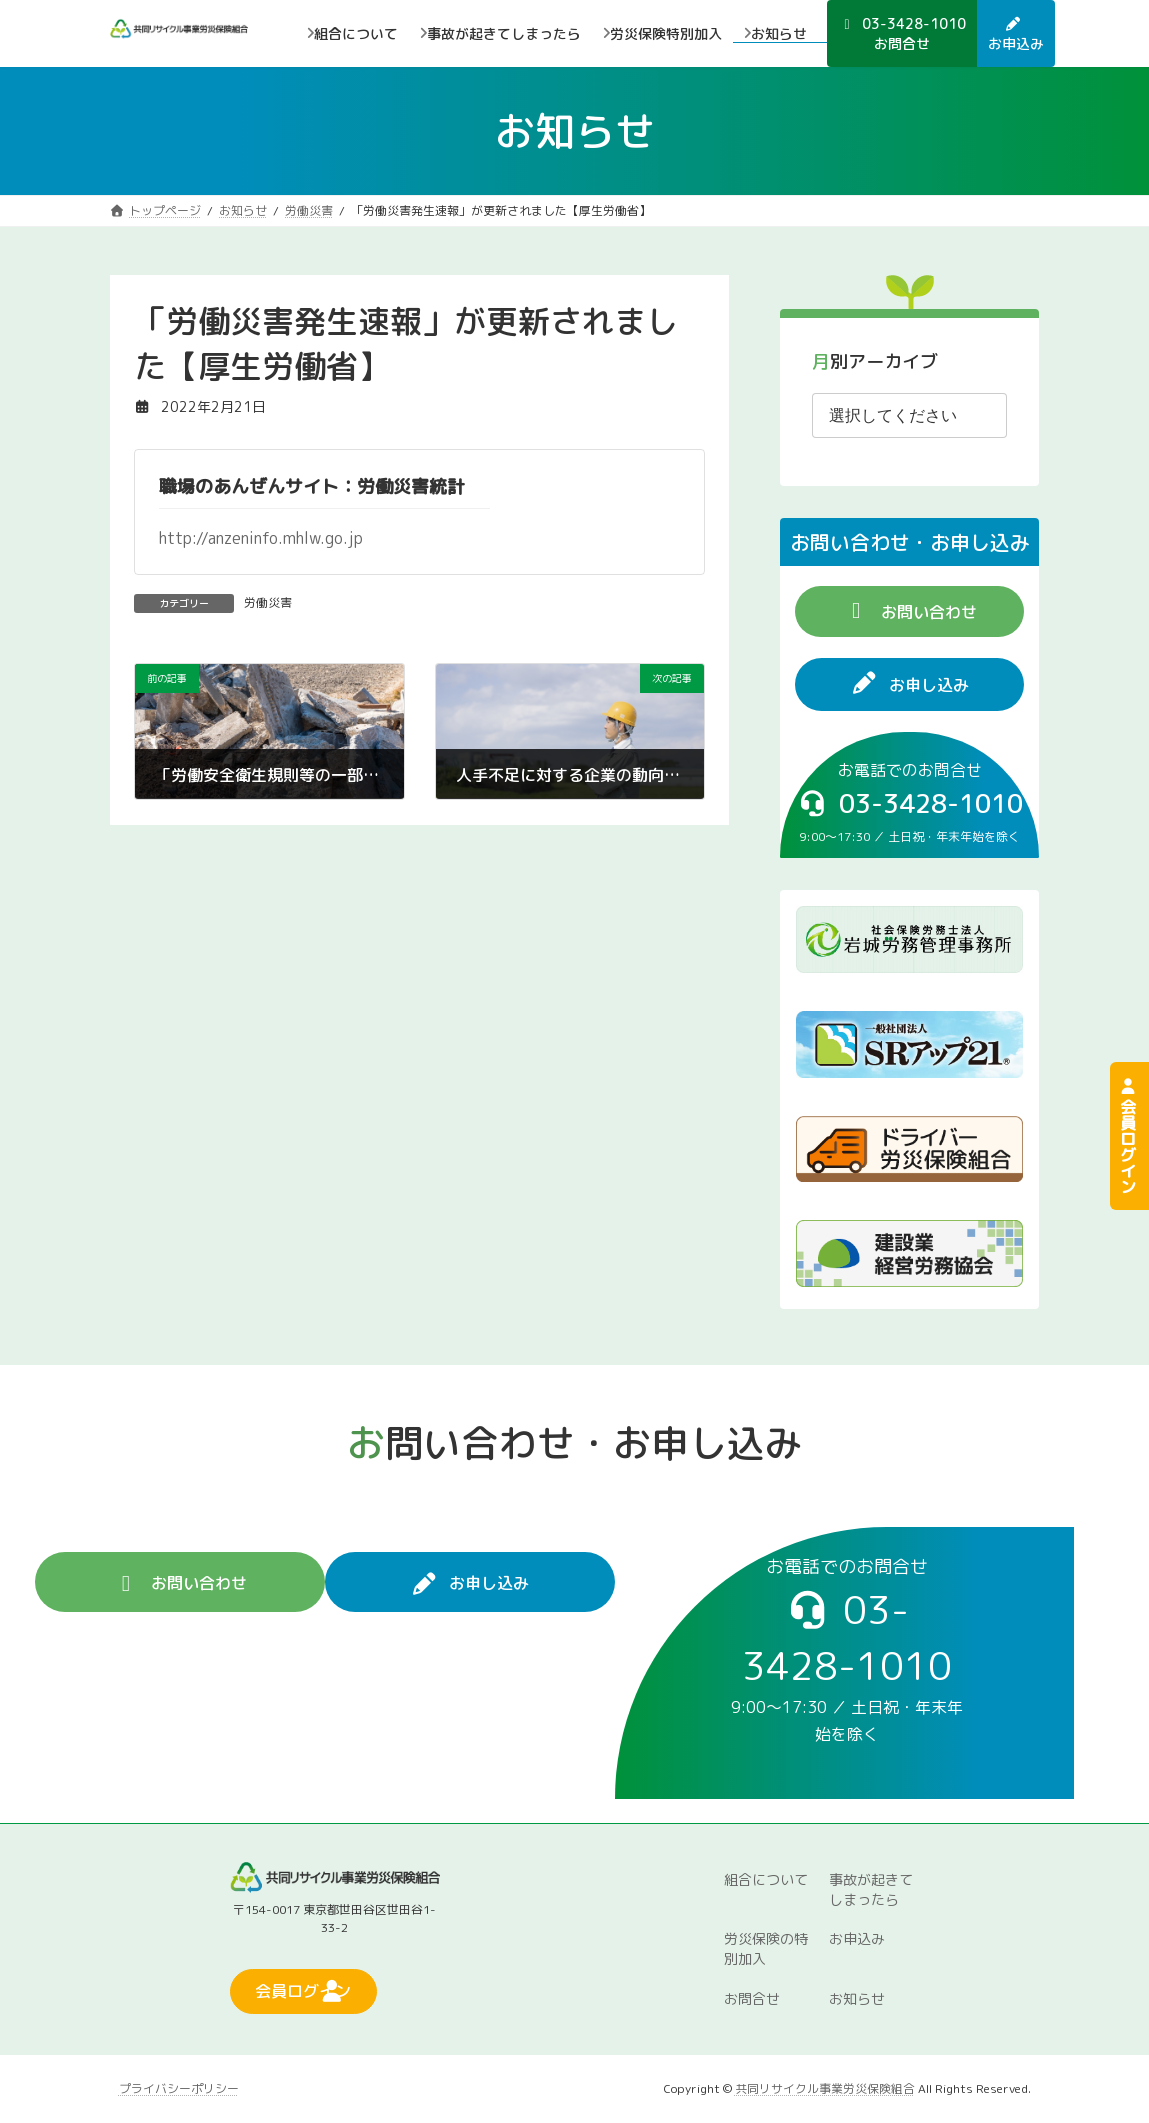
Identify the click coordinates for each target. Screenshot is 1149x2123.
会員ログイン (1127, 1136)
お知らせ (857, 1998)
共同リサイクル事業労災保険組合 (825, 2087)
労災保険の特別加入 (766, 1948)
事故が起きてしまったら (871, 1888)
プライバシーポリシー (179, 2087)
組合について (766, 1878)
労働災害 (268, 602)
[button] (909, 612)
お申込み (857, 1938)
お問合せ (752, 1998)
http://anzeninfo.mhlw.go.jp (261, 538)
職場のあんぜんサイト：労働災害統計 (312, 486)
